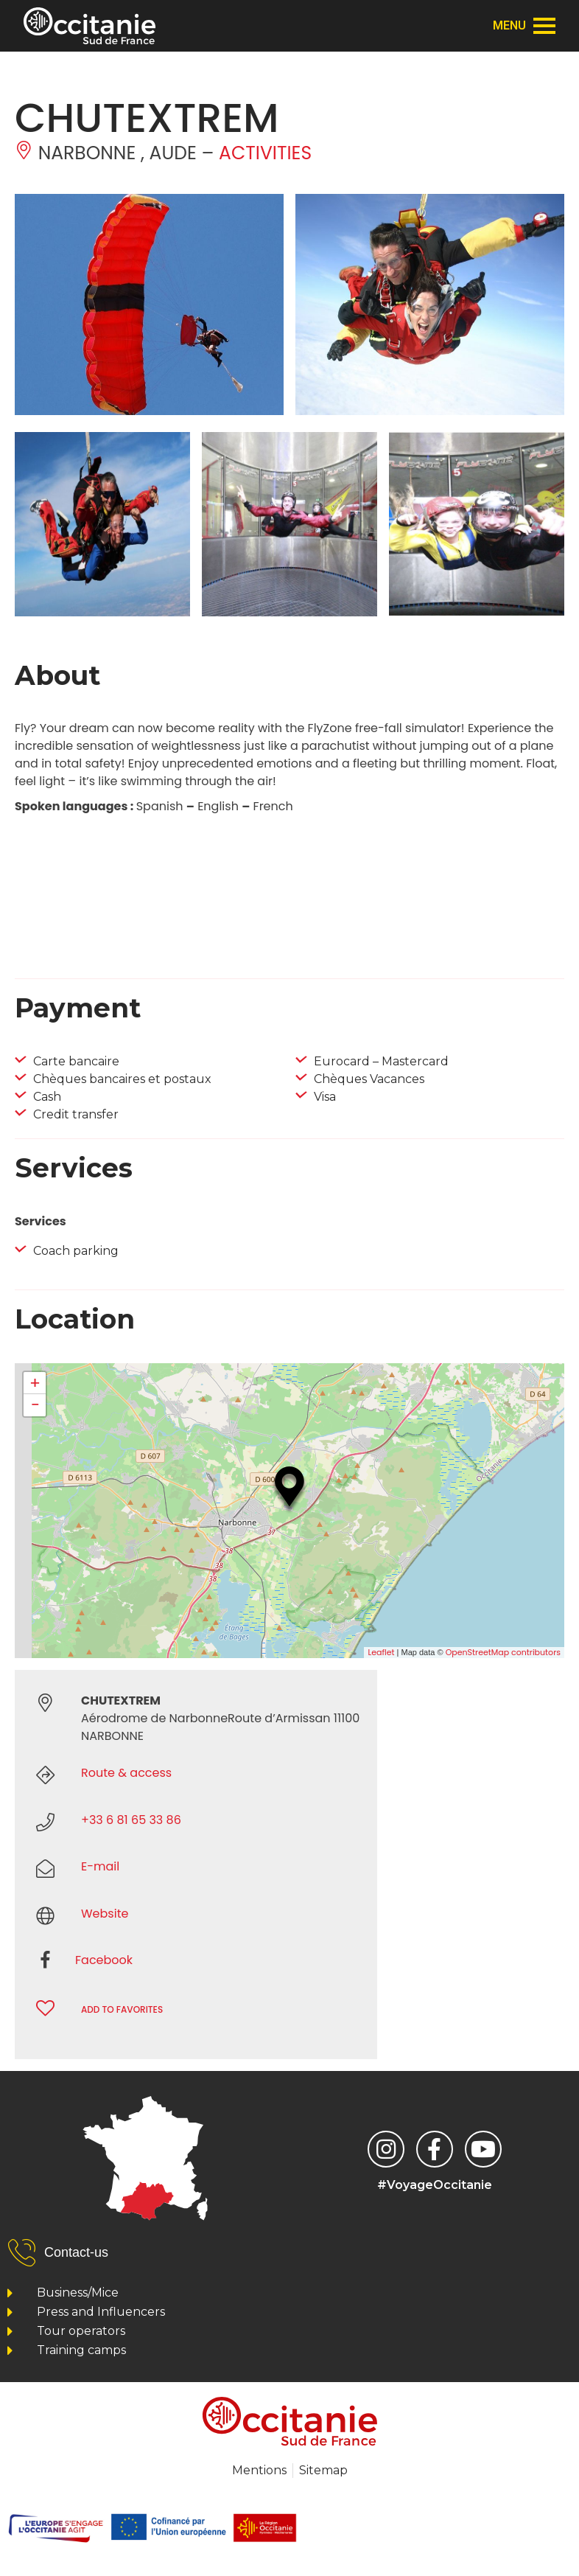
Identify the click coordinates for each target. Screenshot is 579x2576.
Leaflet (381, 1652)
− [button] (34, 1405)
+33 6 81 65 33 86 (131, 1819)
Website (104, 1913)
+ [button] (35, 1383)
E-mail (100, 1866)
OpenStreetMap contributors (503, 1652)
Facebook (104, 1960)
